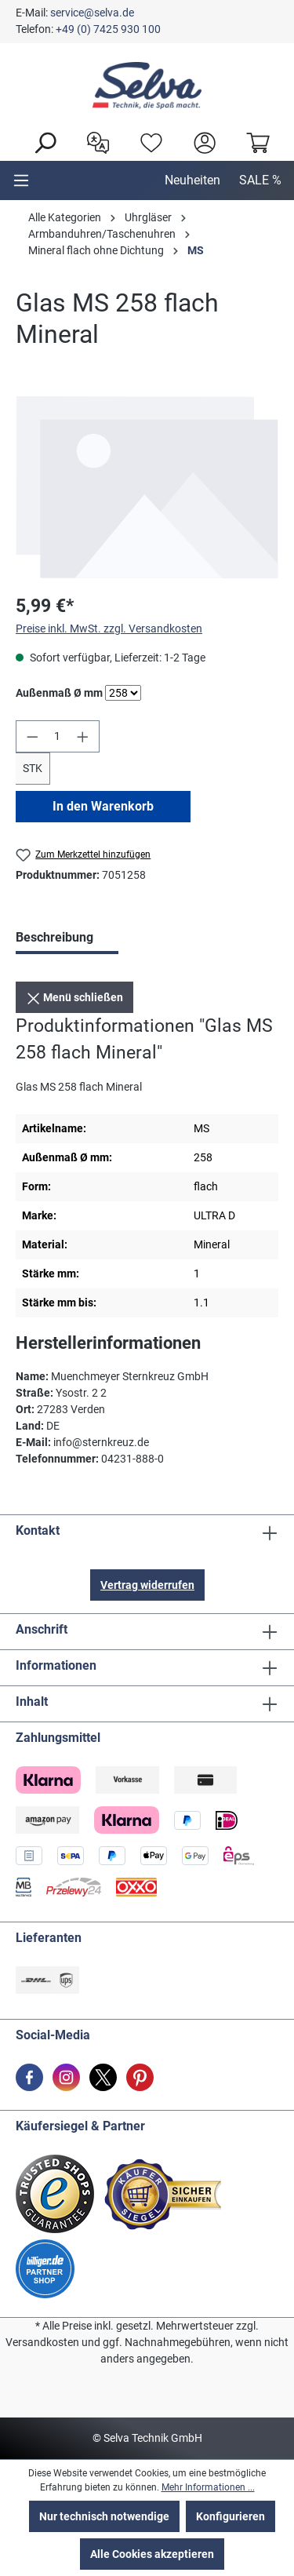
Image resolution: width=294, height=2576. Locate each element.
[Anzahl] (57, 736)
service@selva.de (92, 12)
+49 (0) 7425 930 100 (108, 29)
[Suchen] (40, 141)
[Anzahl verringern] (32, 736)
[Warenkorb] (254, 141)
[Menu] (21, 180)
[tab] (67, 939)
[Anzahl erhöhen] (83, 736)
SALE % (260, 180)
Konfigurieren (230, 2516)
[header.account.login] (200, 141)
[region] (147, 487)
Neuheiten (192, 180)
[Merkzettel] (147, 141)
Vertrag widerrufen (147, 1585)
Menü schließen (74, 995)
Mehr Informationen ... (208, 2487)
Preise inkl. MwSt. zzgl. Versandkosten (109, 628)
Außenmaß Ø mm (59, 692)
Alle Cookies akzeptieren (152, 2554)
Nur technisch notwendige (104, 2516)
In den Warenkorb (103, 806)
